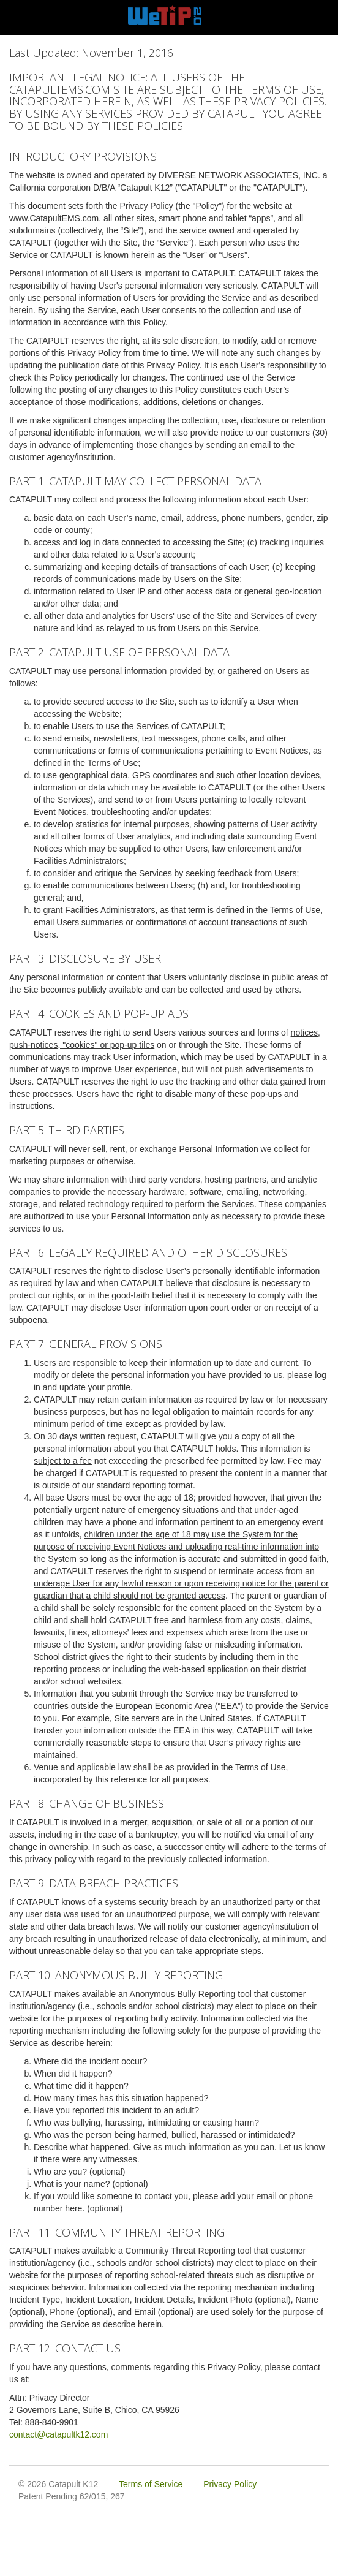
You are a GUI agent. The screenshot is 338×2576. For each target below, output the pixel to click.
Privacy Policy (230, 2484)
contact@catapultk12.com (58, 2434)
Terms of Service (150, 2484)
